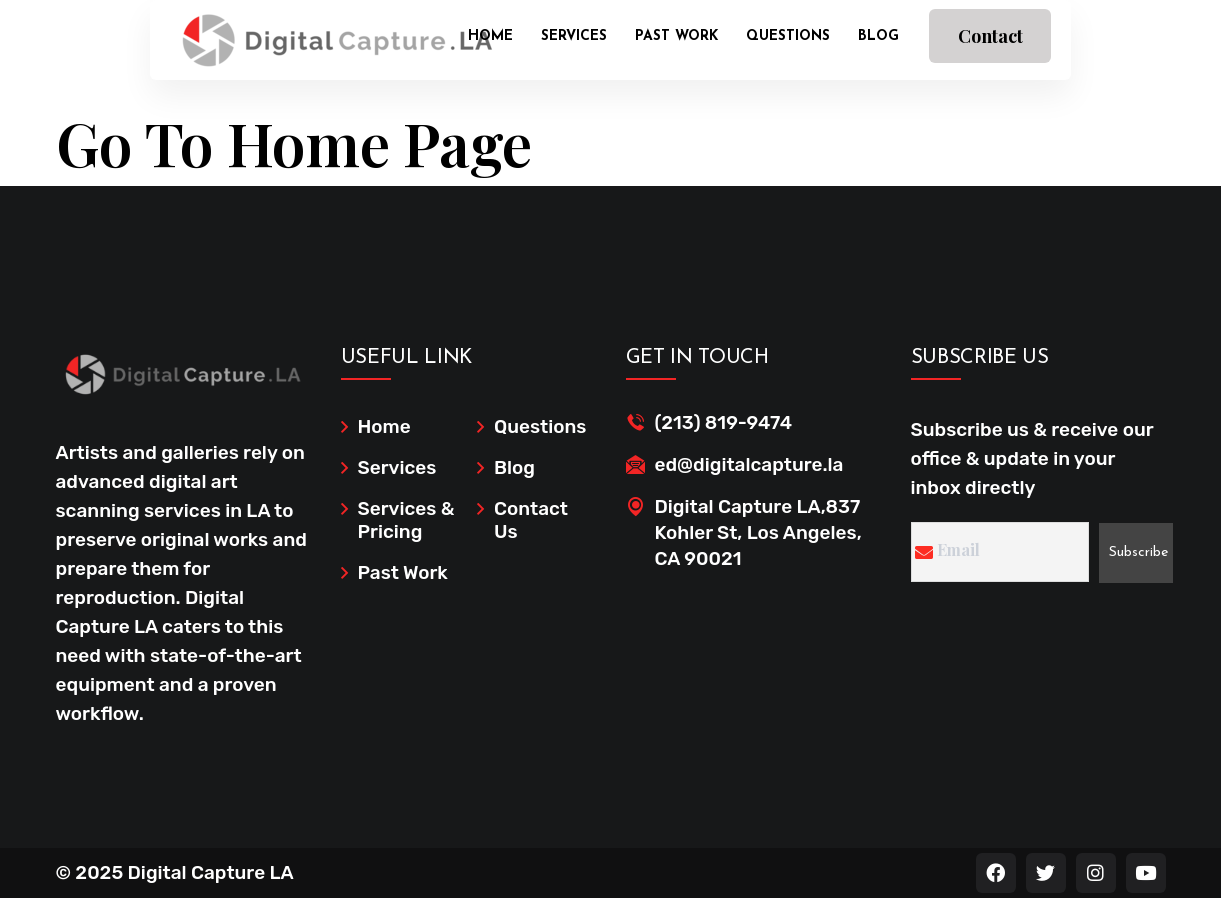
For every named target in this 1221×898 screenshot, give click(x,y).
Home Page (379, 142)
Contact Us (990, 43)
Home (490, 36)
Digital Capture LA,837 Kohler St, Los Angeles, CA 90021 (758, 532)
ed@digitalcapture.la (749, 464)
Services (574, 36)
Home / (88, 92)
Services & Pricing (406, 520)
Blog (878, 36)
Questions (788, 36)
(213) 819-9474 (724, 422)
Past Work (676, 36)
